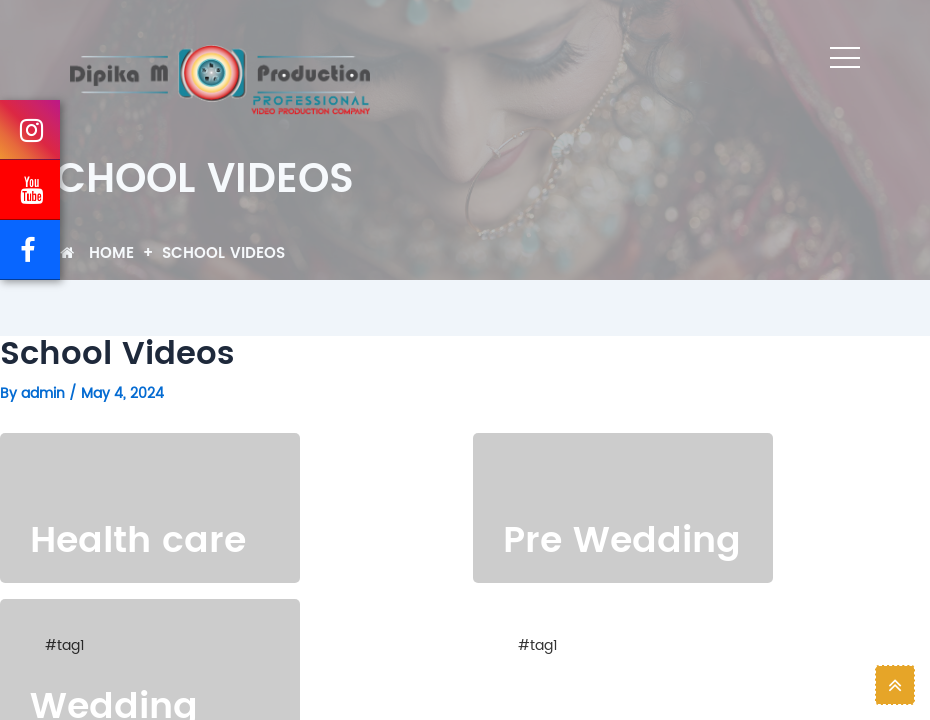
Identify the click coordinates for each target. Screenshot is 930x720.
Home (97, 253)
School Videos (223, 253)
